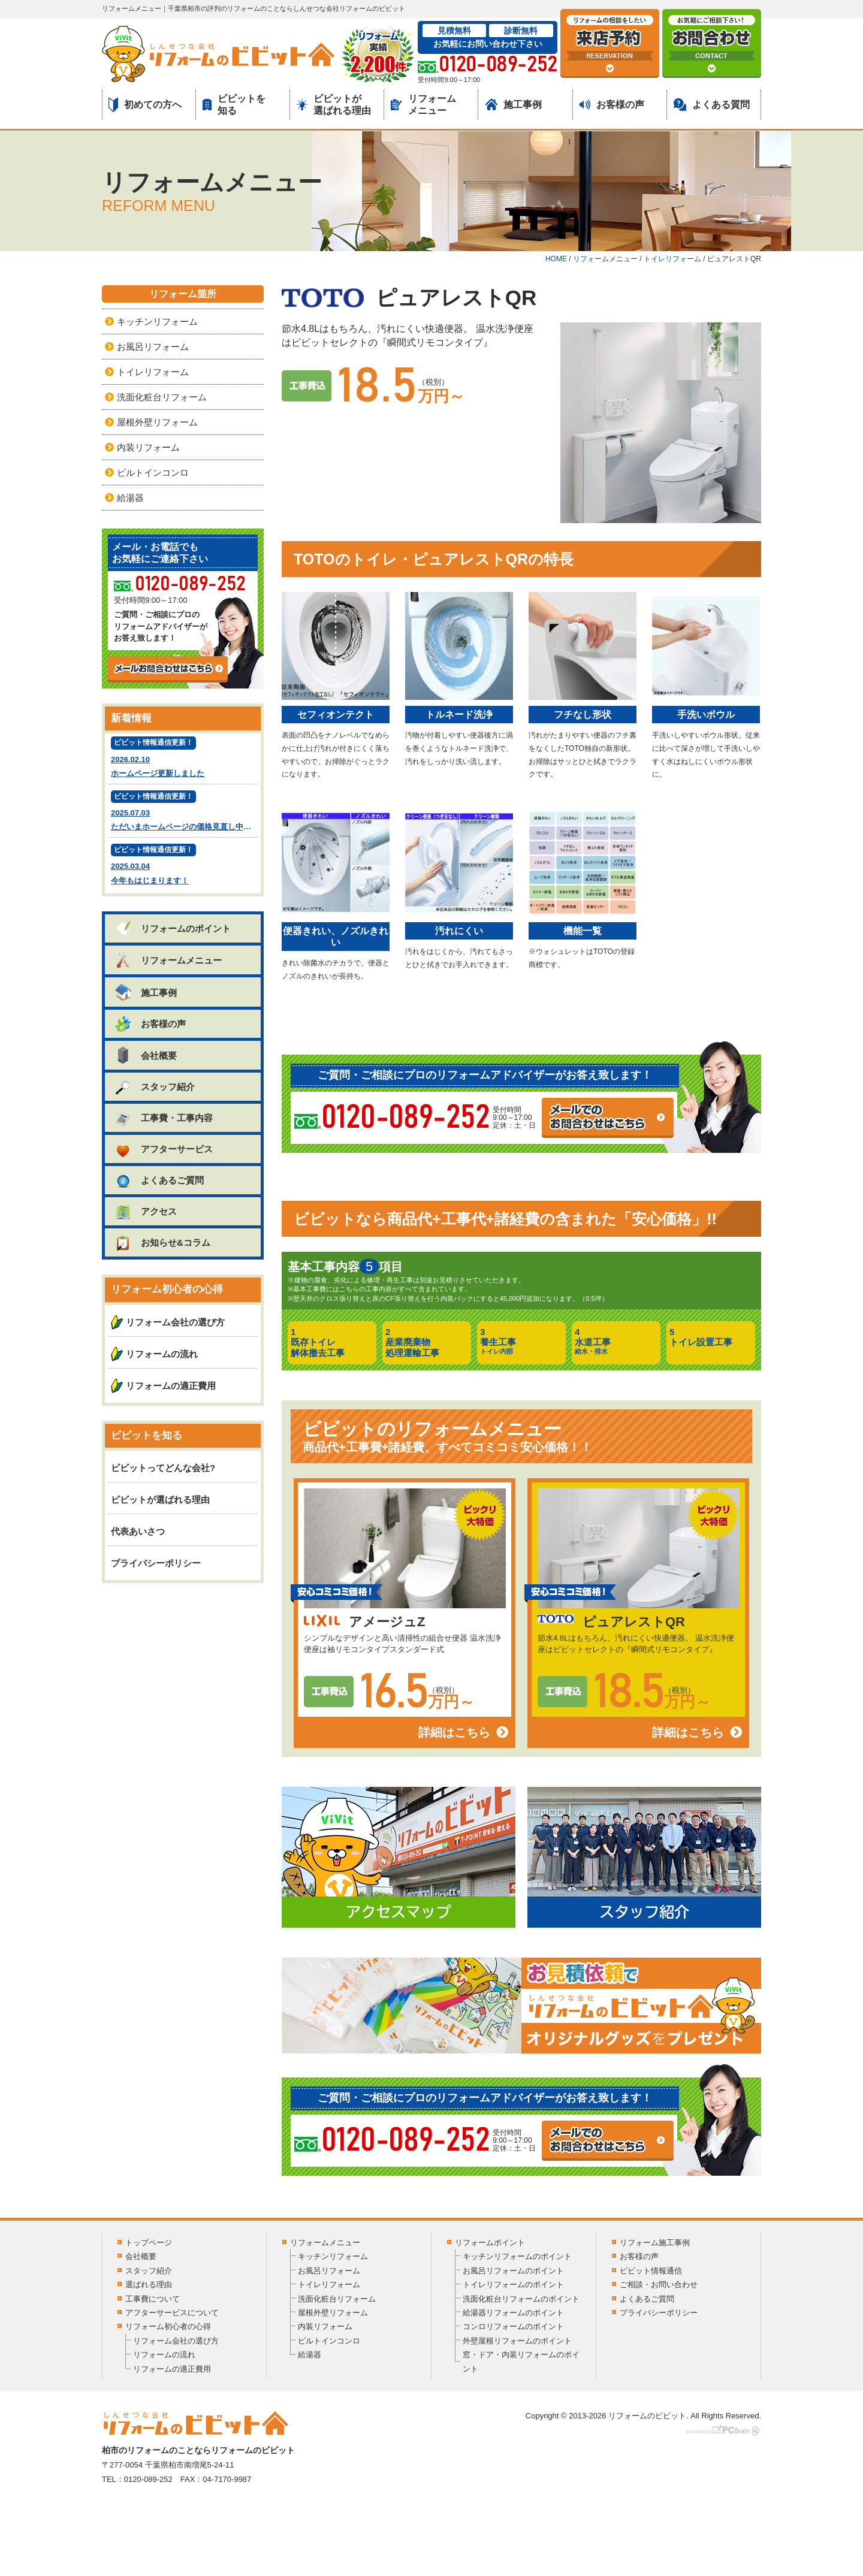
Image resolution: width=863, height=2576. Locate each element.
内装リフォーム (148, 447)
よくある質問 (712, 104)
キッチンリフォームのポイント (517, 2256)
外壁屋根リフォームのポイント (517, 2340)
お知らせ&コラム (162, 1242)
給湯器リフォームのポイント (513, 2312)
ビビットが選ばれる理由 (334, 104)
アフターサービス (163, 1149)
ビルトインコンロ (153, 472)
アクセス (145, 1211)
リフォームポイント (490, 2242)
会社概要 (145, 1055)
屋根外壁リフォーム (157, 422)
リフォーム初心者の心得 (168, 2326)
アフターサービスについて (172, 2312)
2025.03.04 (183, 865)
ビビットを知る (234, 104)
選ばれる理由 (148, 2284)
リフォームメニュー (423, 104)
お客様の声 (612, 104)
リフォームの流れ (162, 1354)
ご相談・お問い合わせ (659, 2284)
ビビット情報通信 (651, 2270)
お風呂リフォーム (153, 347)
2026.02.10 (183, 758)
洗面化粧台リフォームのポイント (521, 2298)
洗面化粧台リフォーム (162, 397)
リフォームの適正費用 (171, 1386)
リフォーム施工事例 (655, 2242)
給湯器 (130, 498)
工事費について (152, 2298)
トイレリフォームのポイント (513, 2284)
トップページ (148, 2242)
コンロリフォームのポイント (513, 2326)
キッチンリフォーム (157, 321)
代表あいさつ (138, 1531)
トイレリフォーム (153, 372)
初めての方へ (145, 105)
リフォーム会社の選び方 (175, 1322)
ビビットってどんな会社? (163, 1468)
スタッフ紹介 (154, 1087)
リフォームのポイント (172, 928)
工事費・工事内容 (163, 1118)
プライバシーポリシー (156, 1563)
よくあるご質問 (159, 1180)
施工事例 (513, 104)
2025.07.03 (184, 812)
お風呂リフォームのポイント (513, 2270)
